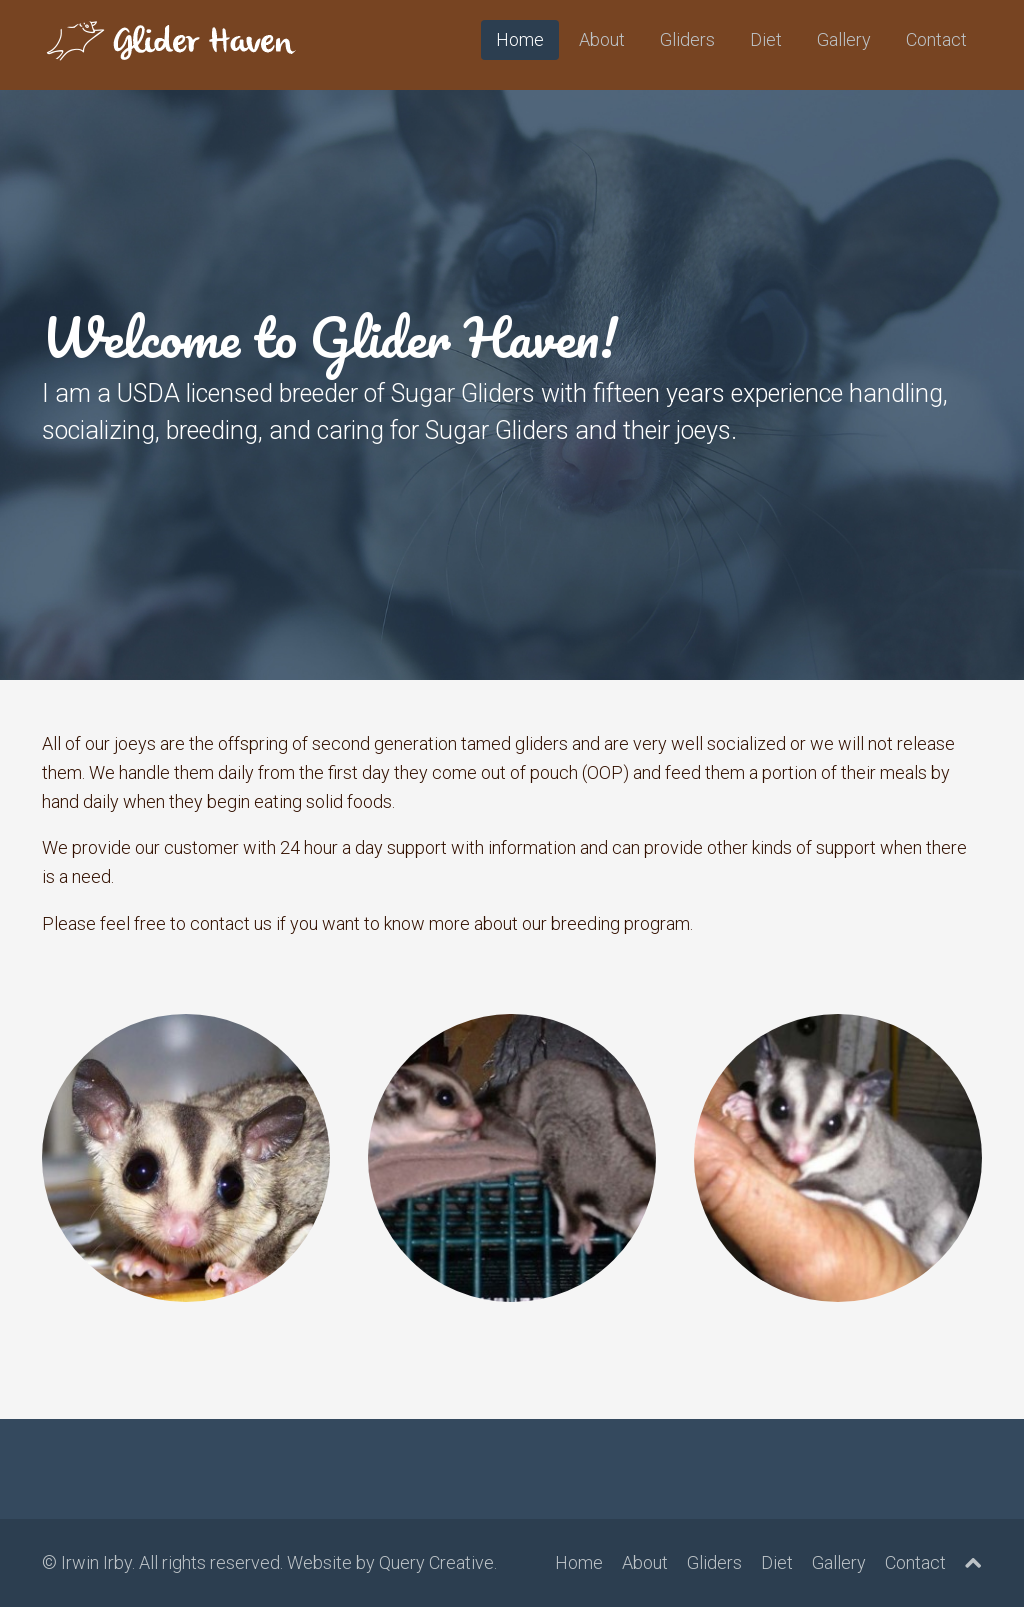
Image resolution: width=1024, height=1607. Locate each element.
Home (520, 39)
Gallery (844, 39)
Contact (936, 39)
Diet (766, 39)
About (602, 39)
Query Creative (436, 1562)
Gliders (687, 39)
